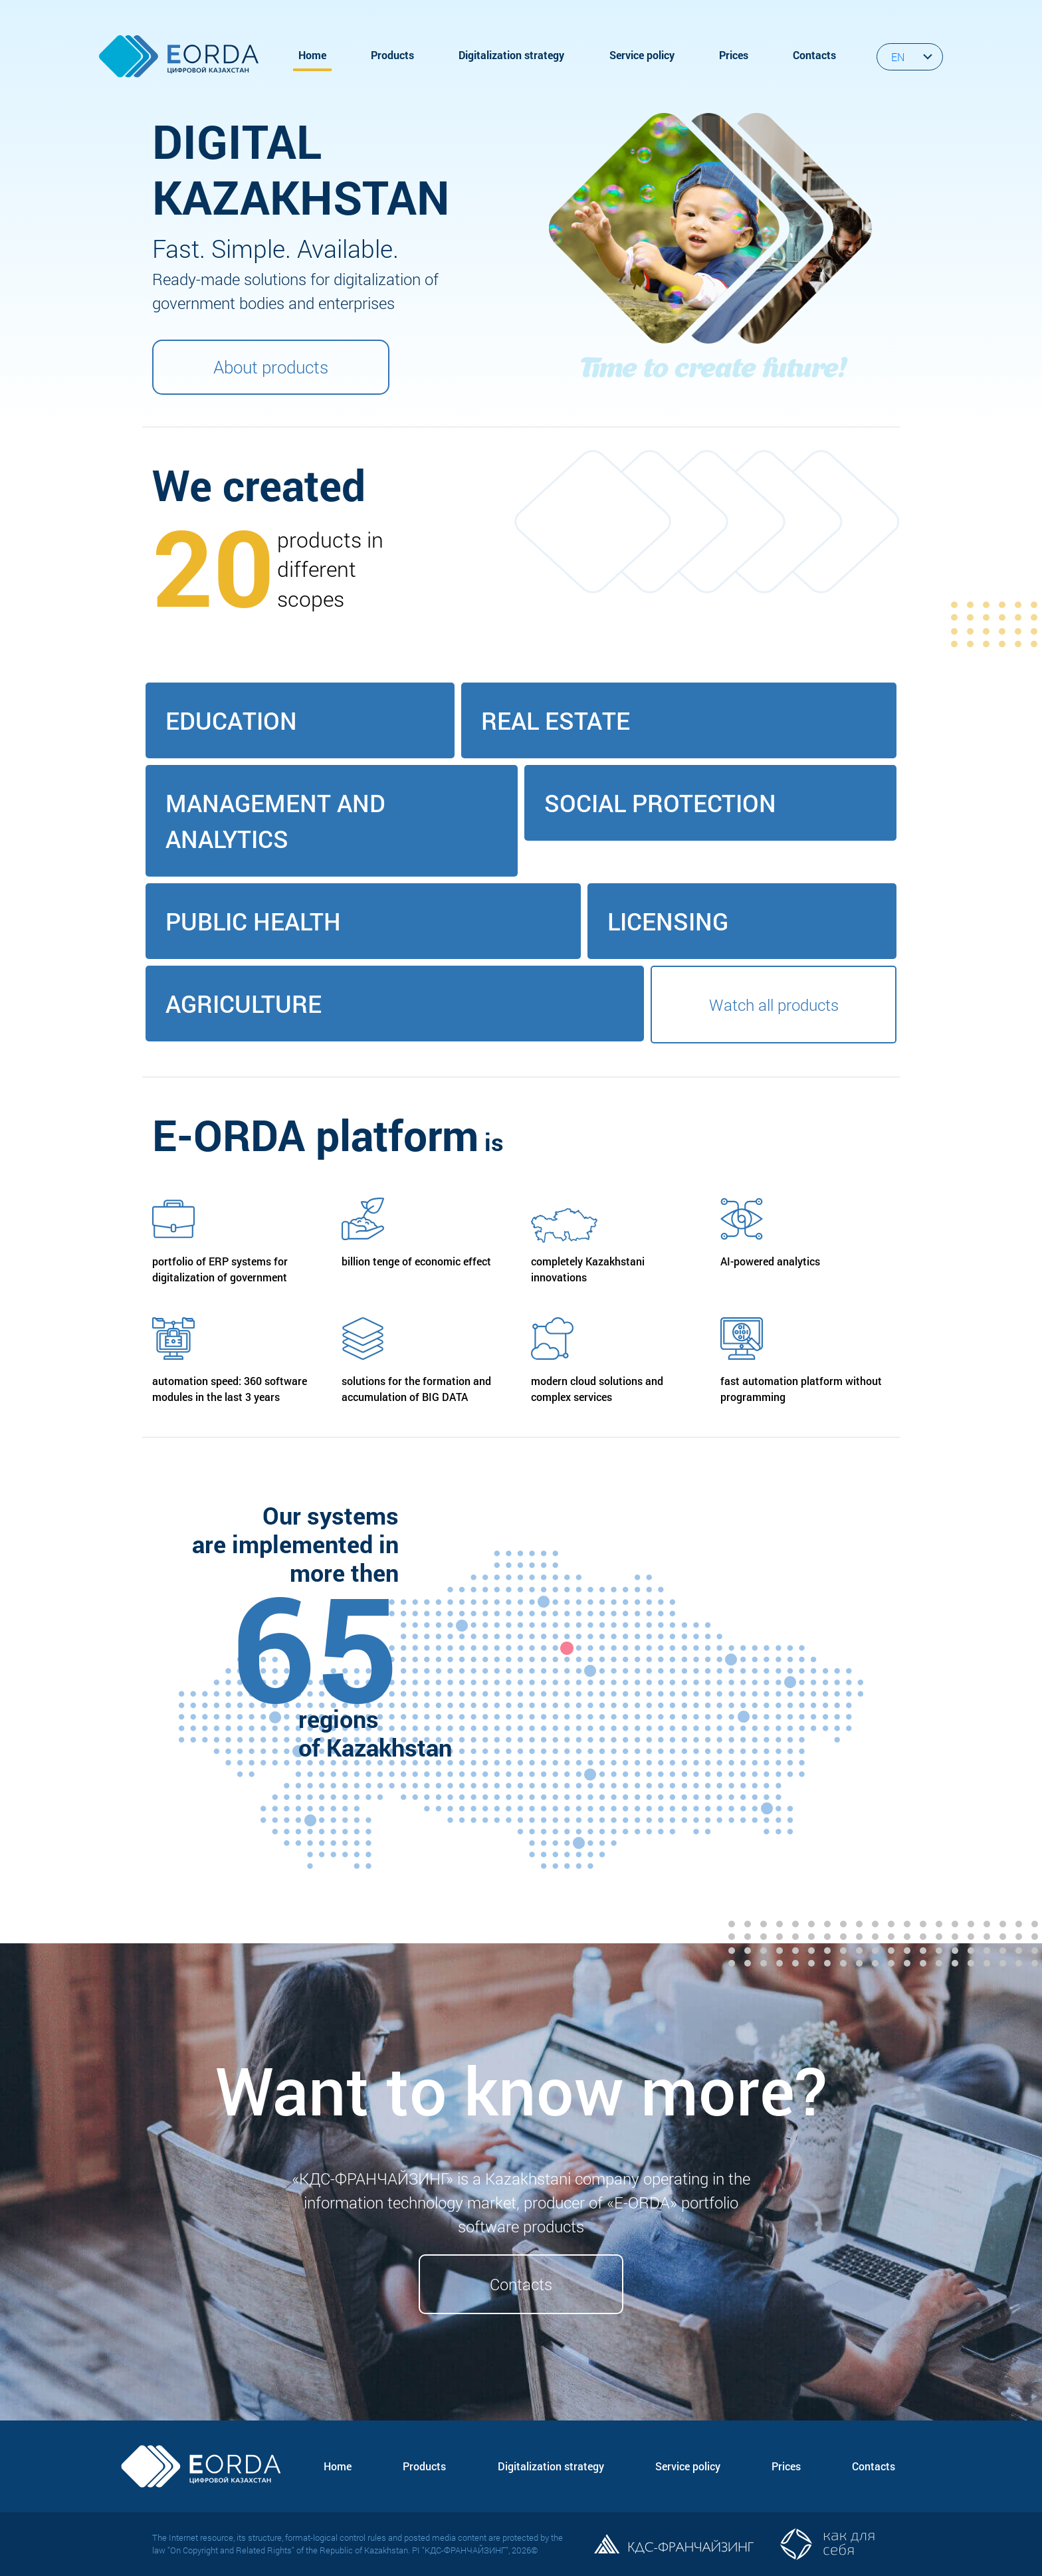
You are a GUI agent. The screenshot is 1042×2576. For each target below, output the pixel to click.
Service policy (642, 55)
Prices (733, 55)
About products (270, 367)
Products (392, 55)
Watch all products (774, 1005)
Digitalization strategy (511, 55)
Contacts (814, 55)
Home (312, 55)
